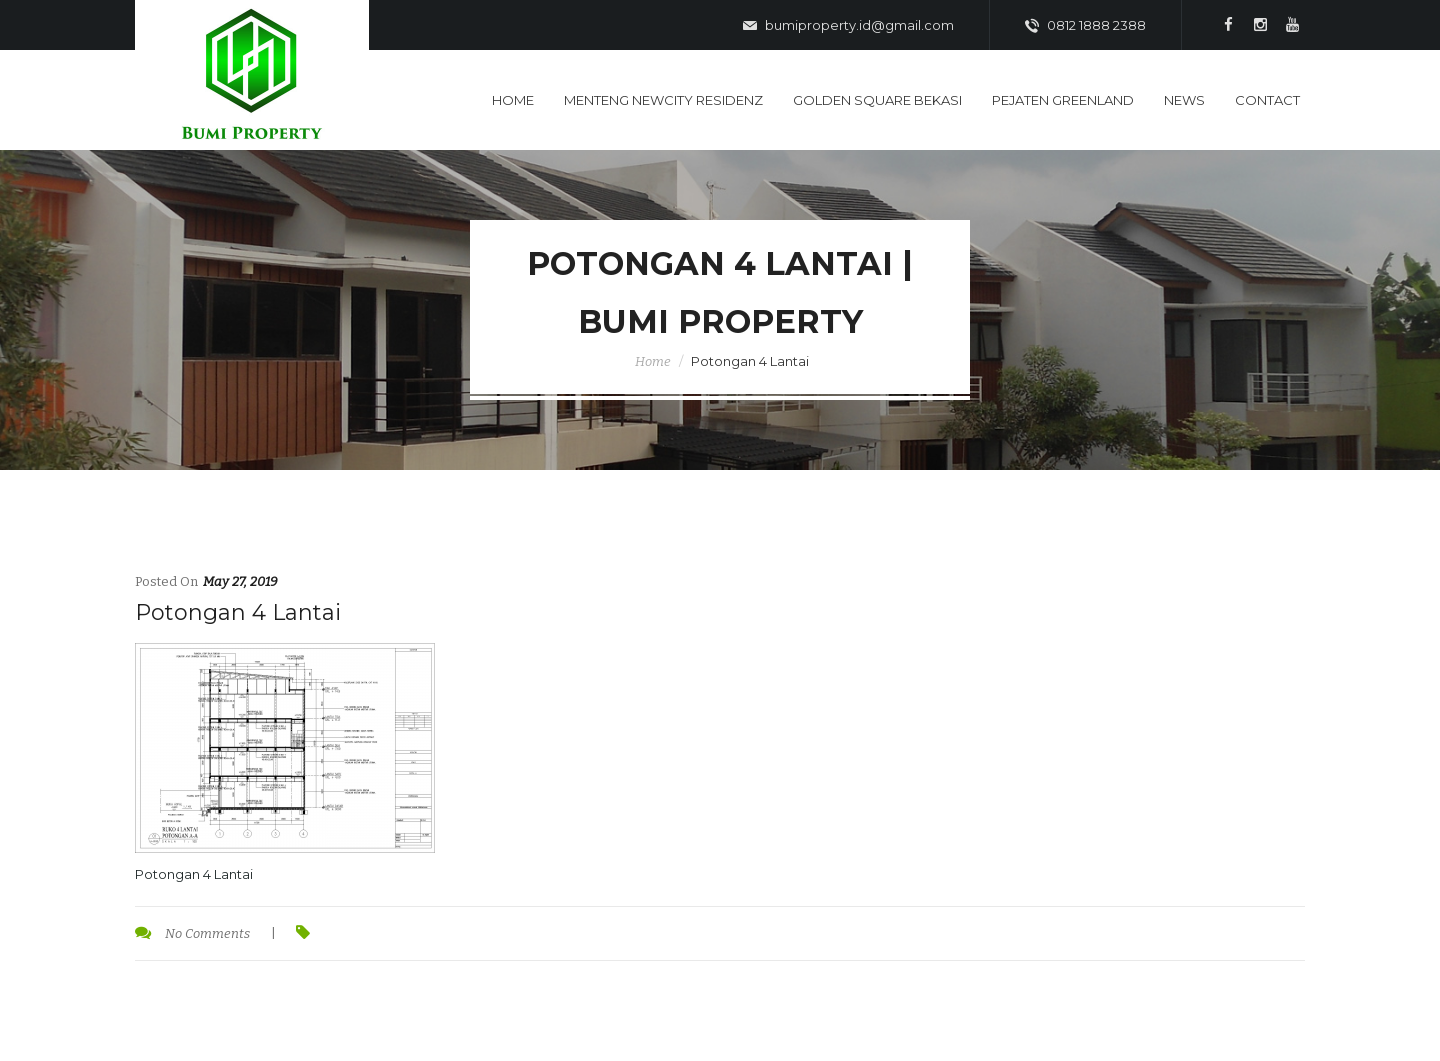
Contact (1267, 100)
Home (513, 100)
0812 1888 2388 (1085, 26)
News (1184, 100)
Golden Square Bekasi (877, 100)
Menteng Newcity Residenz (663, 100)
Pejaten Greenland (1063, 100)
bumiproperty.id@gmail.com (848, 26)
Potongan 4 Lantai (238, 612)
